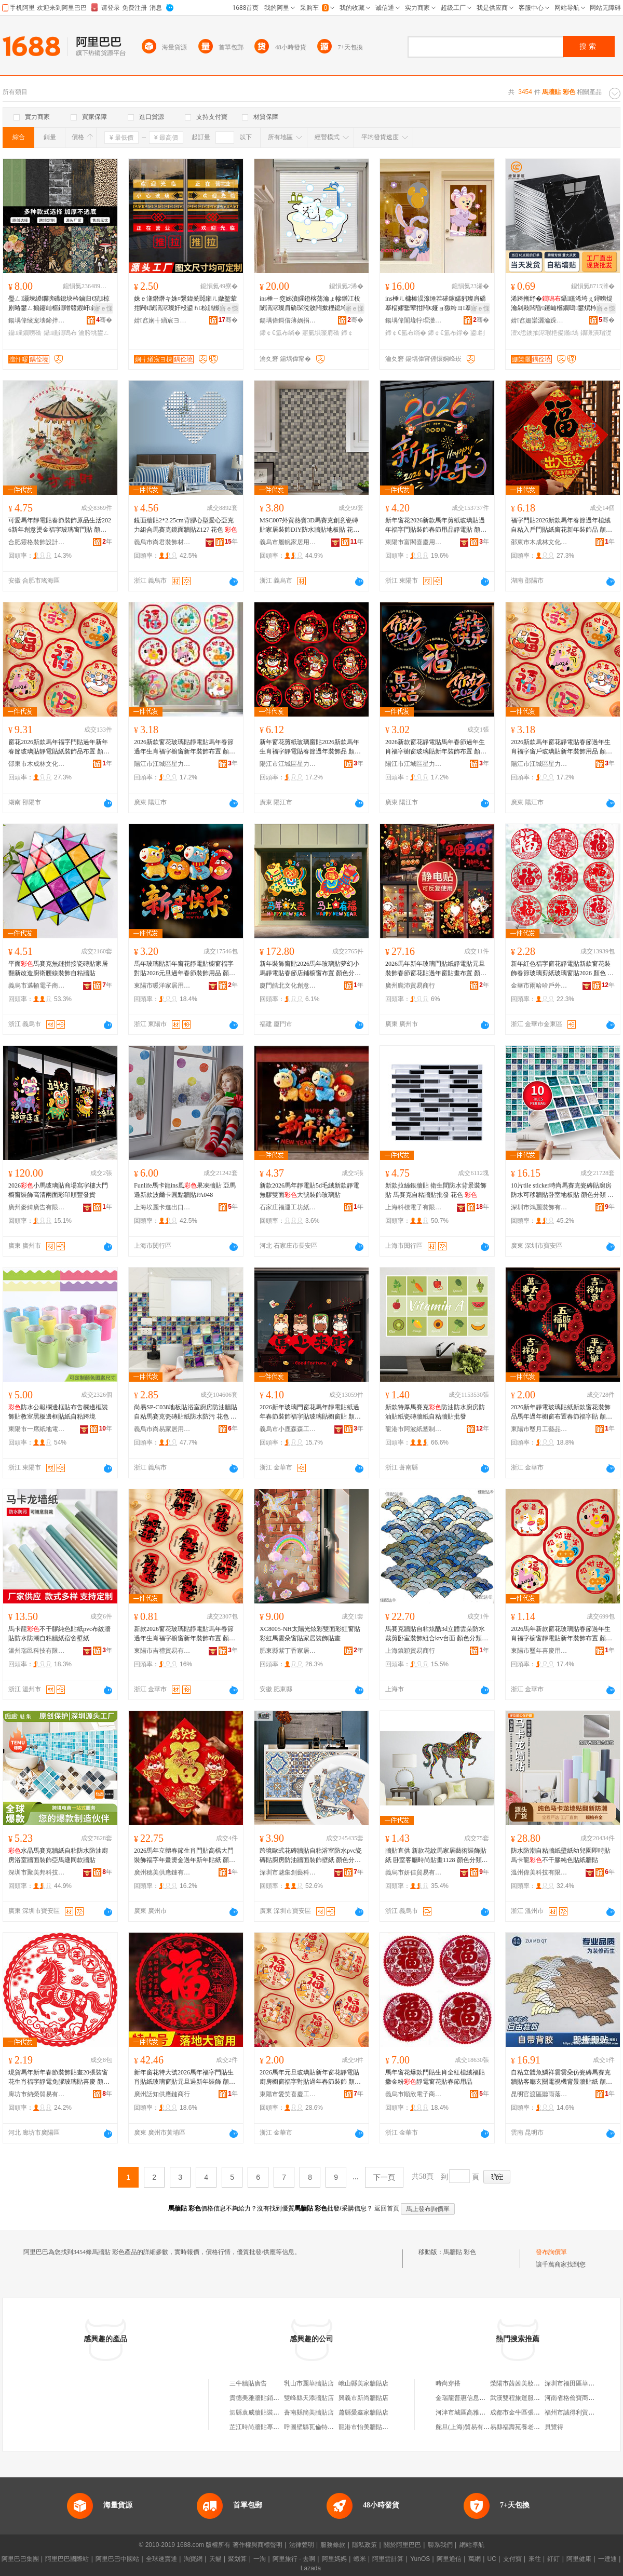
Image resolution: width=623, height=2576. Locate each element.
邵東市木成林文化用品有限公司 (539, 542)
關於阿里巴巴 (402, 2544)
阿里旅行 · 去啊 (294, 2558)
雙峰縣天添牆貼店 (309, 2398)
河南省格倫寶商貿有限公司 (582, 2398)
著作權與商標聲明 (257, 2544)
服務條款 (332, 2544)
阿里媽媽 (334, 2558)
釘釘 (553, 2558)
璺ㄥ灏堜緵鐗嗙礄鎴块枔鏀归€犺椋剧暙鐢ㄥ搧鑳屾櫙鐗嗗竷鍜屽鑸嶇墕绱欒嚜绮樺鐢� (59, 304)
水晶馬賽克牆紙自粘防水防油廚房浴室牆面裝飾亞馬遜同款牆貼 (58, 1855)
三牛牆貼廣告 (248, 2383)
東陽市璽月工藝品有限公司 (539, 1429)
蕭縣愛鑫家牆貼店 (363, 2412)
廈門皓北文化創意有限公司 (288, 985)
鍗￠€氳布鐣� (448, 332)
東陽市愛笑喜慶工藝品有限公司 (288, 2094)
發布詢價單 (551, 2252)
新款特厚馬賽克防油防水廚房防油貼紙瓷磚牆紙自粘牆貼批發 (435, 1412)
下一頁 (384, 2177)
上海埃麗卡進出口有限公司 (162, 1207)
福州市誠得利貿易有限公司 (582, 2412)
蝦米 (360, 2558)
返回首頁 (386, 2208)
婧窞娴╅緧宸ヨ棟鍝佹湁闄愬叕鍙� (162, 320)
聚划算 (237, 2558)
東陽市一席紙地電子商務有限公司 (36, 1429)
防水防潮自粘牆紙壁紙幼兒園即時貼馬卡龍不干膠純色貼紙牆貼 (561, 1855)
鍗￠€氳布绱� (280, 332)
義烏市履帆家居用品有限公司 (288, 542)
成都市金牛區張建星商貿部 (527, 2412)
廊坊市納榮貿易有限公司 (36, 2094)
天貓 (215, 2558)
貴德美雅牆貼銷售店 (257, 2398)
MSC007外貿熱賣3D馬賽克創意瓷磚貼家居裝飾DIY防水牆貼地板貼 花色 (309, 525)
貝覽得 (554, 2427)
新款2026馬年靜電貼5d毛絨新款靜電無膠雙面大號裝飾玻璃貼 (309, 1190)
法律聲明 (301, 2544)
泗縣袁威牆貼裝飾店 (257, 2412)
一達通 (607, 2558)
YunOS (420, 2558)
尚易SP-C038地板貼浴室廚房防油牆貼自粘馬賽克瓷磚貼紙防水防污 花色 (185, 1412)
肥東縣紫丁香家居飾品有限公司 (288, 1650)
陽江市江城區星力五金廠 (162, 763)
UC (491, 2558)
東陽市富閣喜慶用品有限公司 (413, 542)
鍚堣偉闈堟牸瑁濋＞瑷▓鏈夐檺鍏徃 (413, 320)
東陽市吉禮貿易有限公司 (162, 1650)
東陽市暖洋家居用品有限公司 (162, 985)
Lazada (311, 2568)
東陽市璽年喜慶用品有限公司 (539, 1650)
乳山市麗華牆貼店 (309, 2383)
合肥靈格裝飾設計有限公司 (36, 542)
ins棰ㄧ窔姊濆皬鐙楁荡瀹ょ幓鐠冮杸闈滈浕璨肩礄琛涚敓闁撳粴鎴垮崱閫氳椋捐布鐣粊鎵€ (310, 304)
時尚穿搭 (448, 2383)
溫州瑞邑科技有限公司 (36, 1650)
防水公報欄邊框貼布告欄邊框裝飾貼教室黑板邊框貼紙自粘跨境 (58, 1412)
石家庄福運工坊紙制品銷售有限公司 (288, 1207)
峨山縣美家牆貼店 (363, 2383)
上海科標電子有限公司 (413, 1207)
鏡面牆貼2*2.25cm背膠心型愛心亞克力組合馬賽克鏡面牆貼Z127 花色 (185, 525)
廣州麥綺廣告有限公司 (36, 1207)
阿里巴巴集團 (20, 2558)
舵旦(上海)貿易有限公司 (469, 2427)
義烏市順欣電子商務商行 (413, 2094)
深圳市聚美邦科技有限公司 (36, 1872)
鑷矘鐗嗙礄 (25, 332)
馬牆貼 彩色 (459, 2252)
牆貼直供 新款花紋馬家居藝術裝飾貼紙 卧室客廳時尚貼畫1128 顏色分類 (435, 1856)
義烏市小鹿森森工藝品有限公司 (288, 1429)
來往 (535, 2558)
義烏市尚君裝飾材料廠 (162, 542)
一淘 (259, 2558)
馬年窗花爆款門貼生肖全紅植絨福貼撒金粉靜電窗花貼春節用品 (435, 2077)
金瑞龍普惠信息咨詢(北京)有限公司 (484, 2398)
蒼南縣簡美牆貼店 (309, 2412)
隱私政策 (364, 2544)
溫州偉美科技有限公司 (539, 1872)
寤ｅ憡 (103, 308)
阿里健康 (578, 2558)
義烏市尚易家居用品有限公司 (162, 1429)
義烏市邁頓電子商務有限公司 (36, 985)
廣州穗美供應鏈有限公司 (162, 1872)
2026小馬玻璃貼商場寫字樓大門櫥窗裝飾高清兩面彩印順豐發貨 (58, 1190)
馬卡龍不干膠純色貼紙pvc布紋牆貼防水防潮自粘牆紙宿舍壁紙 (59, 1633)
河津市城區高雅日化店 (467, 2412)
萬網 (474, 2558)
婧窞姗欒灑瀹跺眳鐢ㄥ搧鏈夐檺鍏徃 (539, 320)
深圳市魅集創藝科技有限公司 (288, 1872)
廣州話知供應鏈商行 (162, 2094)
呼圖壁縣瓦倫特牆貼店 (315, 2427)
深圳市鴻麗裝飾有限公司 (539, 1207)
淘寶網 (193, 2558)
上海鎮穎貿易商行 (410, 1650)
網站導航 (471, 2544)
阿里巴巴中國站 (117, 2558)
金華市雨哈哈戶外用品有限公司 (539, 985)
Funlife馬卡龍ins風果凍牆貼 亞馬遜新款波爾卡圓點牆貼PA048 (185, 1190)
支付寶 (512, 2558)
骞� (104, 319)
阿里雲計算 (387, 2558)
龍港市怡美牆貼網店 (366, 2427)
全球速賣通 (161, 2558)
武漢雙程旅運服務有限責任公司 (533, 2398)
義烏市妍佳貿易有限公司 (413, 1872)
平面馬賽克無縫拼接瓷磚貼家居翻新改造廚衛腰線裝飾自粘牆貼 (58, 968)
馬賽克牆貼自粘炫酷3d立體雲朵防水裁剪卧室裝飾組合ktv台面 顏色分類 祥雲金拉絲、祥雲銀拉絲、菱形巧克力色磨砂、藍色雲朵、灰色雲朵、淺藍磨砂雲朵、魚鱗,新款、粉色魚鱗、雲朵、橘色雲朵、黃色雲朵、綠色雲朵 (435, 1634)
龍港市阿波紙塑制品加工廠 (413, 1429)
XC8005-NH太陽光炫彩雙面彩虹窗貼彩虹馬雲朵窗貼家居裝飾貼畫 (310, 1633)
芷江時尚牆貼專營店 (257, 2427)
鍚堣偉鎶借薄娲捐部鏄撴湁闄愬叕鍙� (288, 320)
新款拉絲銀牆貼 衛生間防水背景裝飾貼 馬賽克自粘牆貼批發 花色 (435, 1190)
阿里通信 (449, 2558)
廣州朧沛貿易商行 (410, 985)
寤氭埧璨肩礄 (321, 332)
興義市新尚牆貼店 (363, 2398)
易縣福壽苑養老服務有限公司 (530, 2427)
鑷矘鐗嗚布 (60, 332)
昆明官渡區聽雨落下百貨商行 (539, 2094)
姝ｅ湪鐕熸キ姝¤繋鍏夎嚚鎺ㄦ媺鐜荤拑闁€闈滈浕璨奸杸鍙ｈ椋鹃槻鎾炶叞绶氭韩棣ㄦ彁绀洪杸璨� (185, 304)
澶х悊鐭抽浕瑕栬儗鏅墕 (544, 332)
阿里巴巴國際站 (67, 2558)
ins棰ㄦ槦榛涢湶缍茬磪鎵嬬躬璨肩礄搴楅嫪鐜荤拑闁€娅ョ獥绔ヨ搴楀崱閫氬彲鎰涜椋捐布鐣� (435, 304)
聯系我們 (440, 2544)
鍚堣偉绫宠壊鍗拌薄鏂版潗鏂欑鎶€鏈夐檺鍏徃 (36, 320)
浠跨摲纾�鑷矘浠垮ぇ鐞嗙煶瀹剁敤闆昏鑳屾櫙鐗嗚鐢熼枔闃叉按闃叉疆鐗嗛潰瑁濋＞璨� (562, 304)
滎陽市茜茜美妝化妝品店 (524, 2383)
